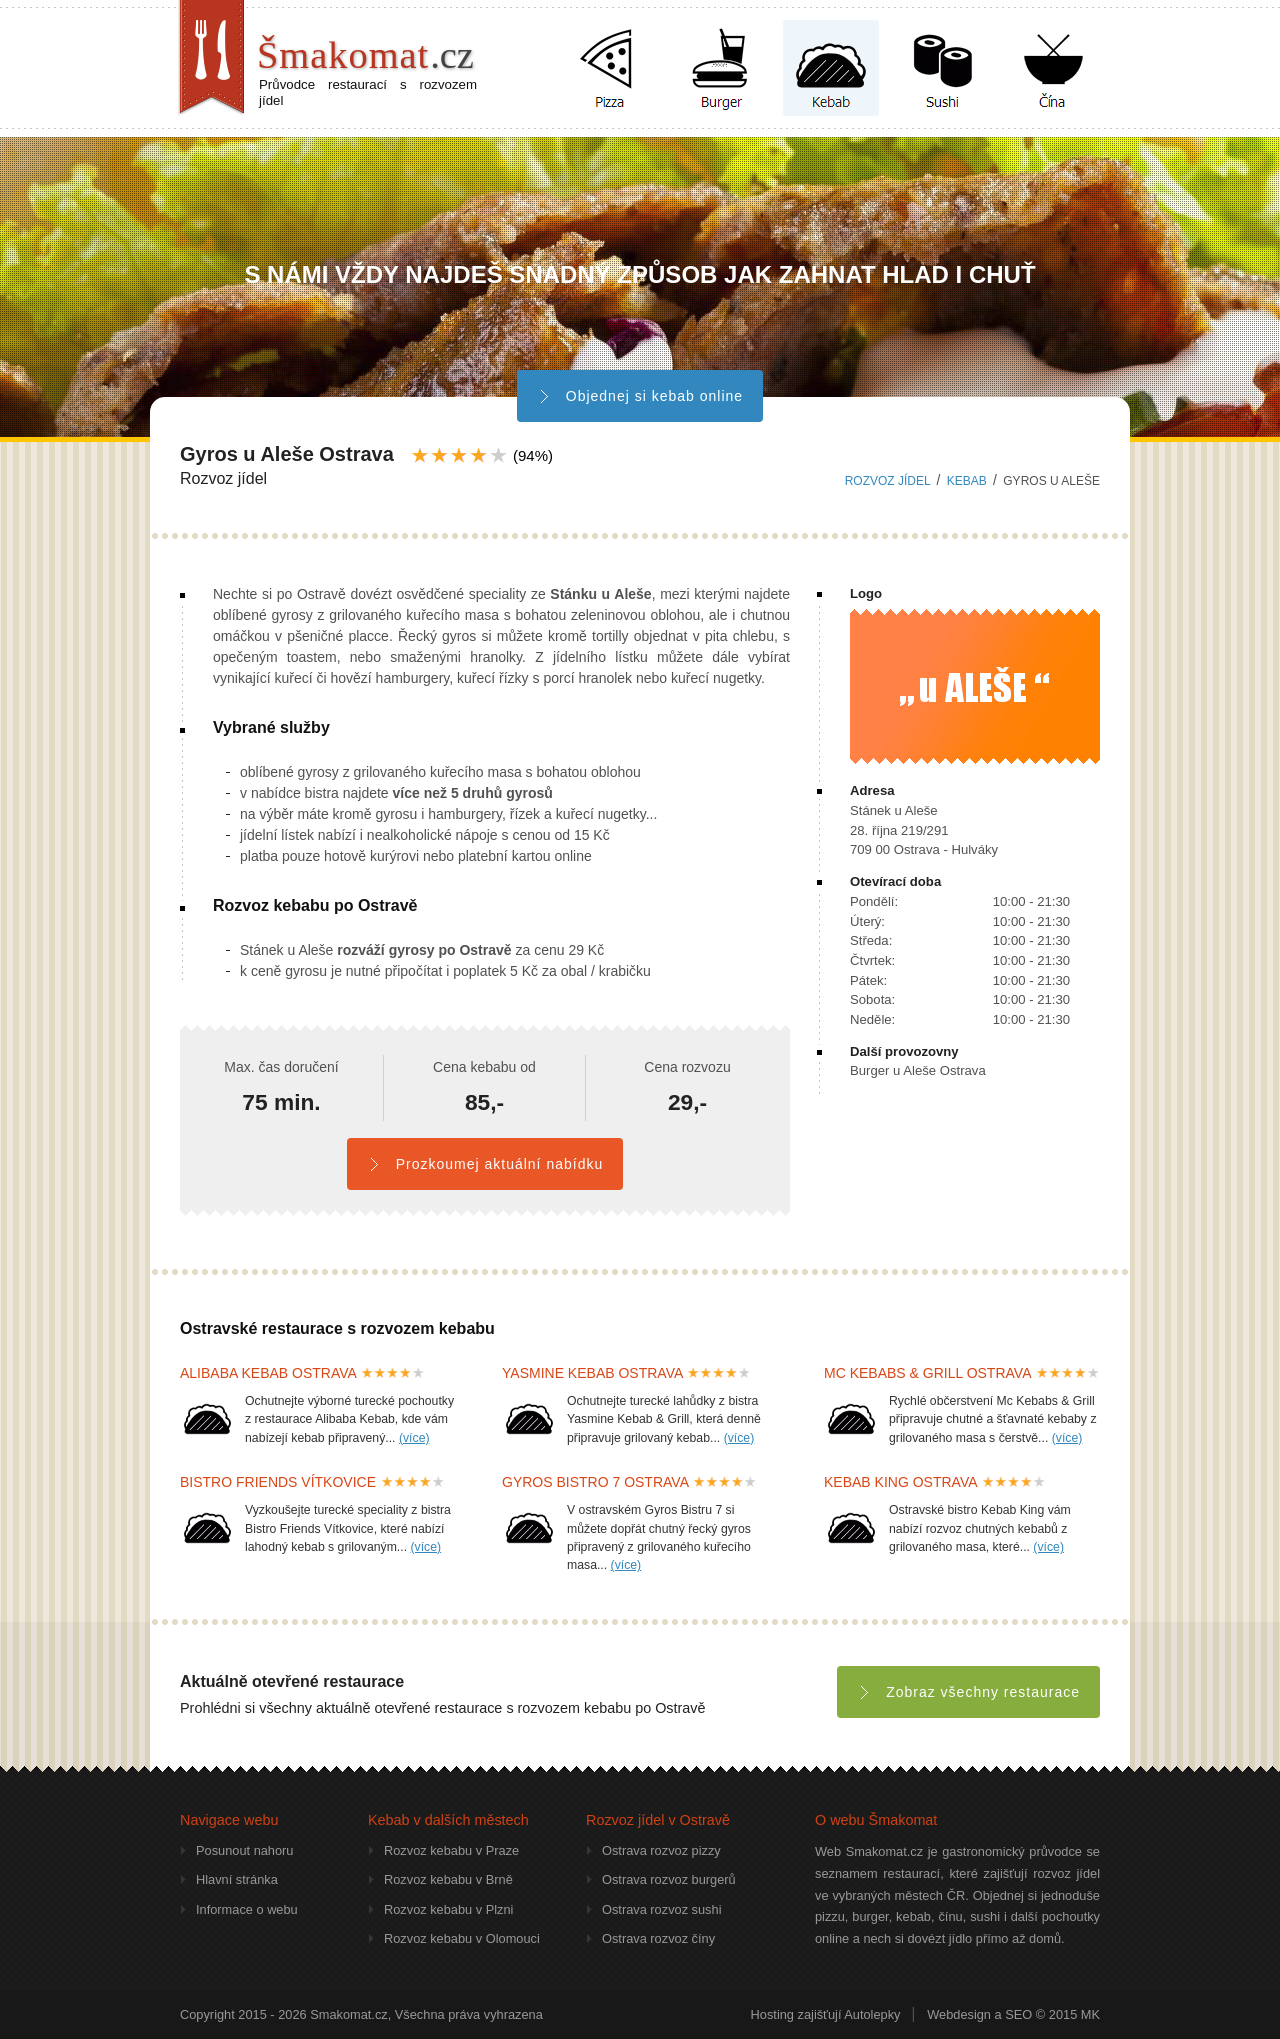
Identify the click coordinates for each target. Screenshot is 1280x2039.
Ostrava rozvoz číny (658, 1938)
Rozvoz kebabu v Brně (448, 1879)
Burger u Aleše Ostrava (918, 1070)
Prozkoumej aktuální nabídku (485, 1164)
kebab (967, 481)
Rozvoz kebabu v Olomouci (462, 1938)
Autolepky (872, 2014)
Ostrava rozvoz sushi (661, 1909)
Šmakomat (365, 55)
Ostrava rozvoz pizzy (661, 1850)
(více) (414, 1438)
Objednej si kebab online (640, 396)
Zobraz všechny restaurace (968, 1692)
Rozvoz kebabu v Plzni (448, 1909)
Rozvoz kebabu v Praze (451, 1850)
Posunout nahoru (244, 1850)
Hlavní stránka (237, 1879)
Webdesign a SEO (979, 2014)
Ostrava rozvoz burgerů (669, 1879)
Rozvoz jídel (888, 481)
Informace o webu (247, 1909)
